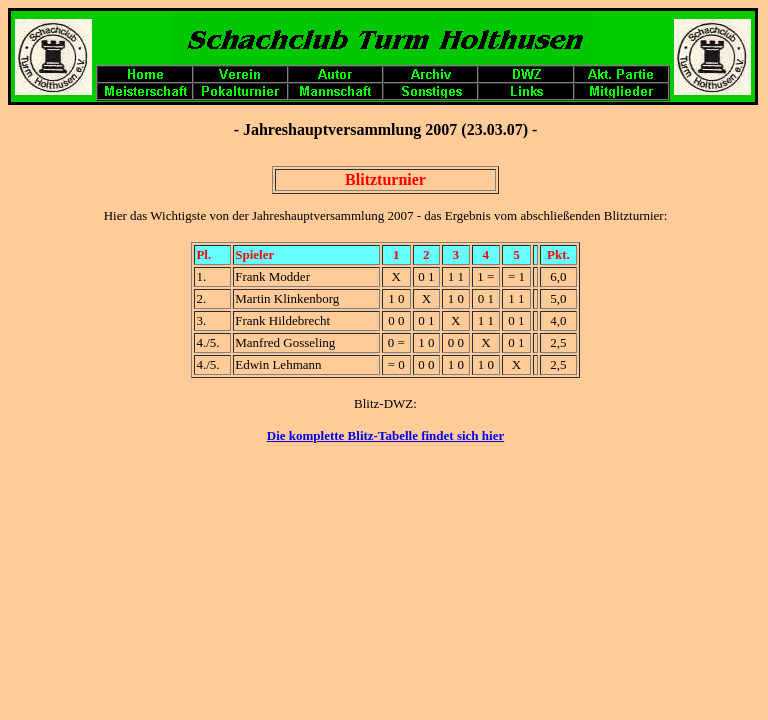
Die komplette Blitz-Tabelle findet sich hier (385, 435)
